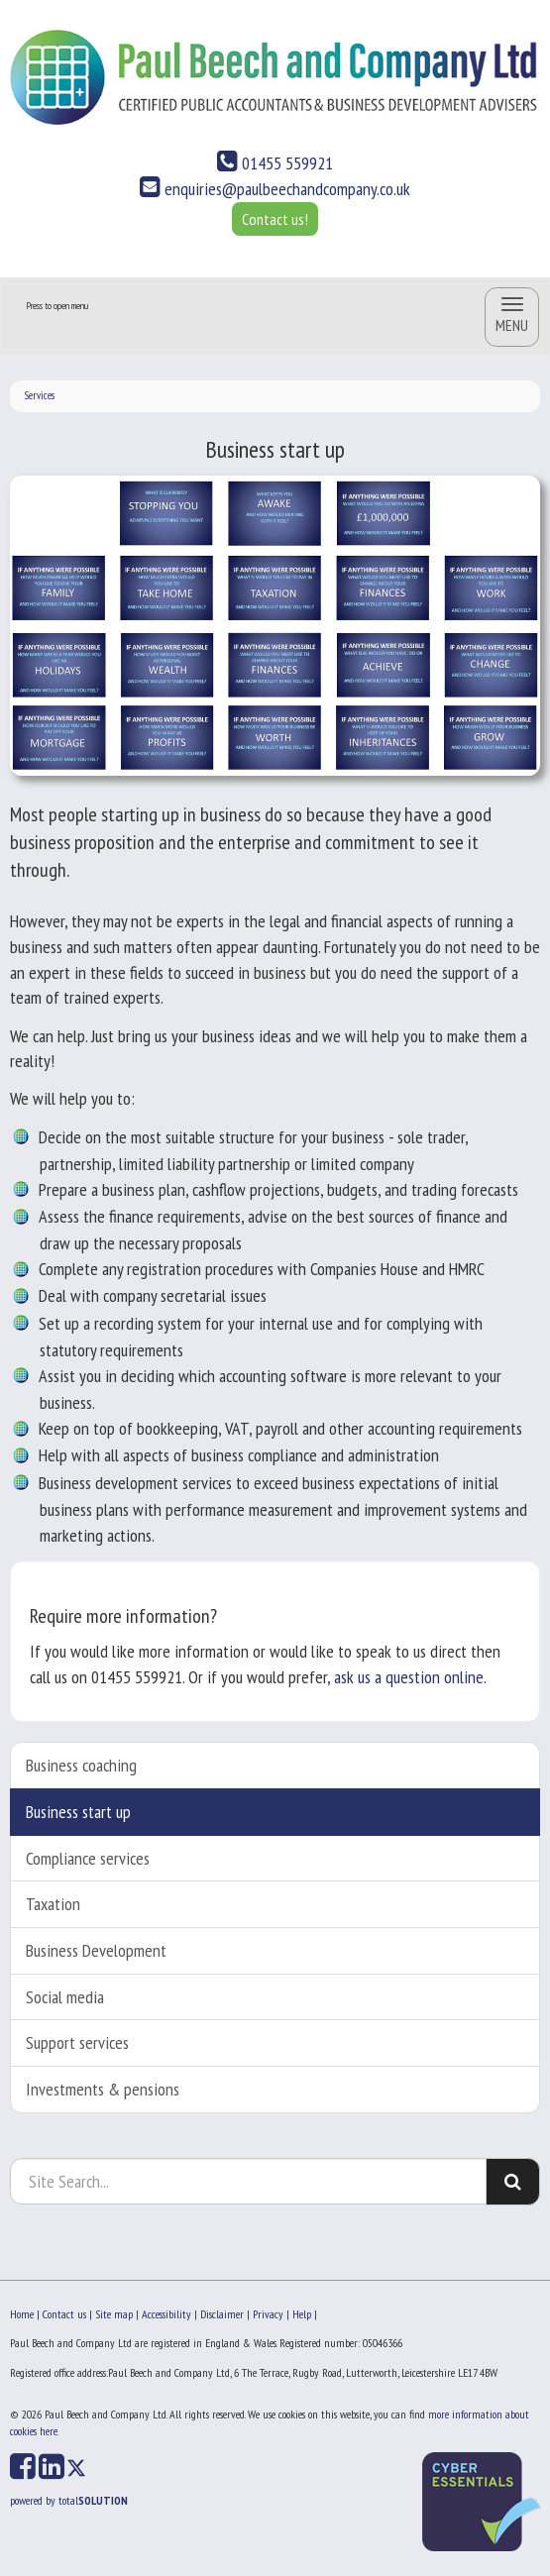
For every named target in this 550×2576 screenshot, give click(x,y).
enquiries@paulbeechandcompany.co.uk (275, 188)
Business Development (96, 1950)
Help (301, 2314)
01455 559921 (275, 163)
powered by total (69, 2500)
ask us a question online (409, 1676)
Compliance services (88, 1858)
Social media (65, 1997)
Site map (114, 2314)
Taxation (53, 1903)
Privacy (268, 2314)
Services (40, 395)
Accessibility (166, 2314)
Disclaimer (222, 2314)
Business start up (78, 1811)
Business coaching (81, 1765)
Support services (77, 2042)
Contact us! (275, 219)
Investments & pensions (102, 2089)
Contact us (64, 2314)
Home (22, 2314)
